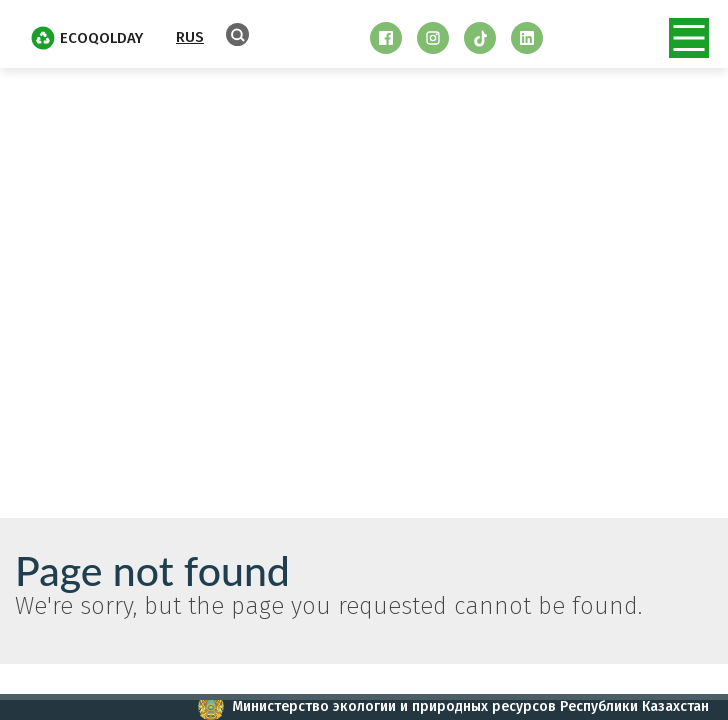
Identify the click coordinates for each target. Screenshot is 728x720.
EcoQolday (87, 38)
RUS (190, 37)
